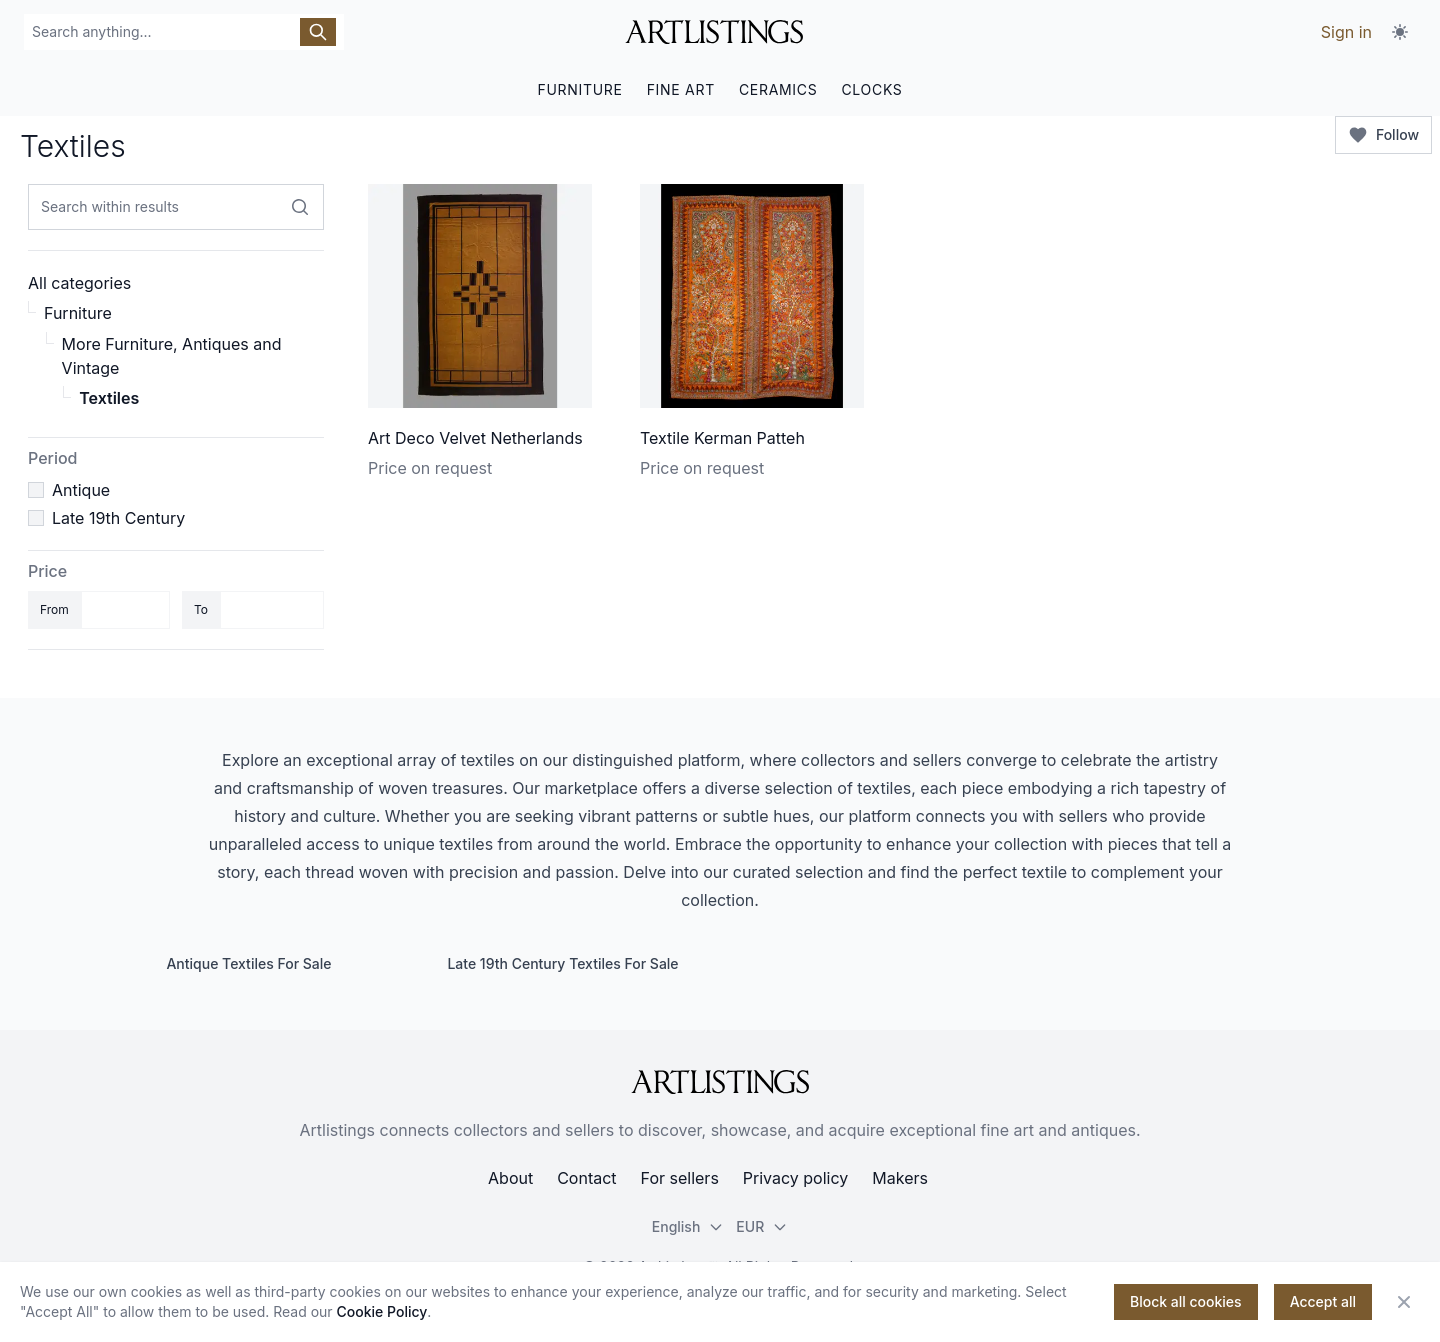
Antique (81, 490)
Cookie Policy (382, 1311)
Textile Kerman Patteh (722, 438)
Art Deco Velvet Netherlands (475, 438)
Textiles (109, 398)
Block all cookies (1186, 1301)
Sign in (1346, 32)
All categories (79, 283)
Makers (900, 1178)
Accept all (1323, 1301)
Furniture (78, 313)
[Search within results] (300, 207)
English (688, 1226)
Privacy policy (795, 1178)
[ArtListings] (720, 1082)
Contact (586, 1178)
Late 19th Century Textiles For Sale (562, 963)
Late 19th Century (118, 518)
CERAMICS (778, 89)
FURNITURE (579, 89)
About (510, 1178)
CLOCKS (871, 89)
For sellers (680, 1178)
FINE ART (681, 89)
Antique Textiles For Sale (248, 963)
